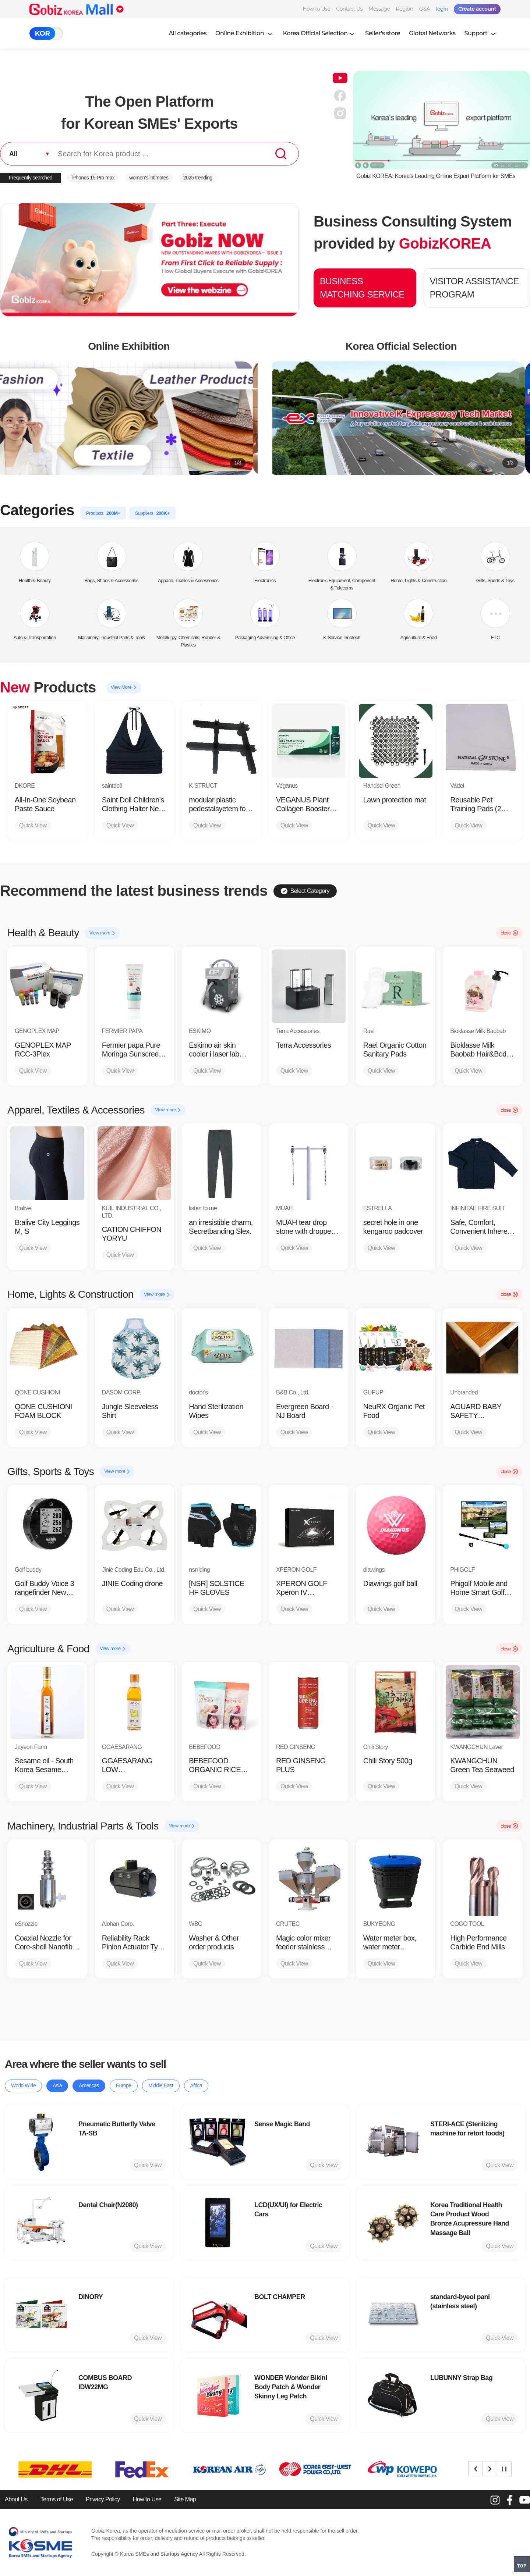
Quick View (33, 825)
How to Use (316, 9)
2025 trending (197, 178)
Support (481, 33)
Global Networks (432, 33)
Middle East (160, 2085)
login (442, 9)
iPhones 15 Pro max (92, 178)
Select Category (305, 891)
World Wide (23, 2085)
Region (404, 9)
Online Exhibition (244, 33)
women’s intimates (148, 178)
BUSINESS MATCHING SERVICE (362, 287)
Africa (196, 2085)
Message (379, 9)
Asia (57, 2085)
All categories (187, 33)
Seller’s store (382, 33)
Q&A (424, 9)
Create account (477, 9)
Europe (123, 2085)
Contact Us (349, 9)
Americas (89, 2085)
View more (102, 933)
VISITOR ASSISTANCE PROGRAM (474, 287)
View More (124, 687)
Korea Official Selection (320, 33)
